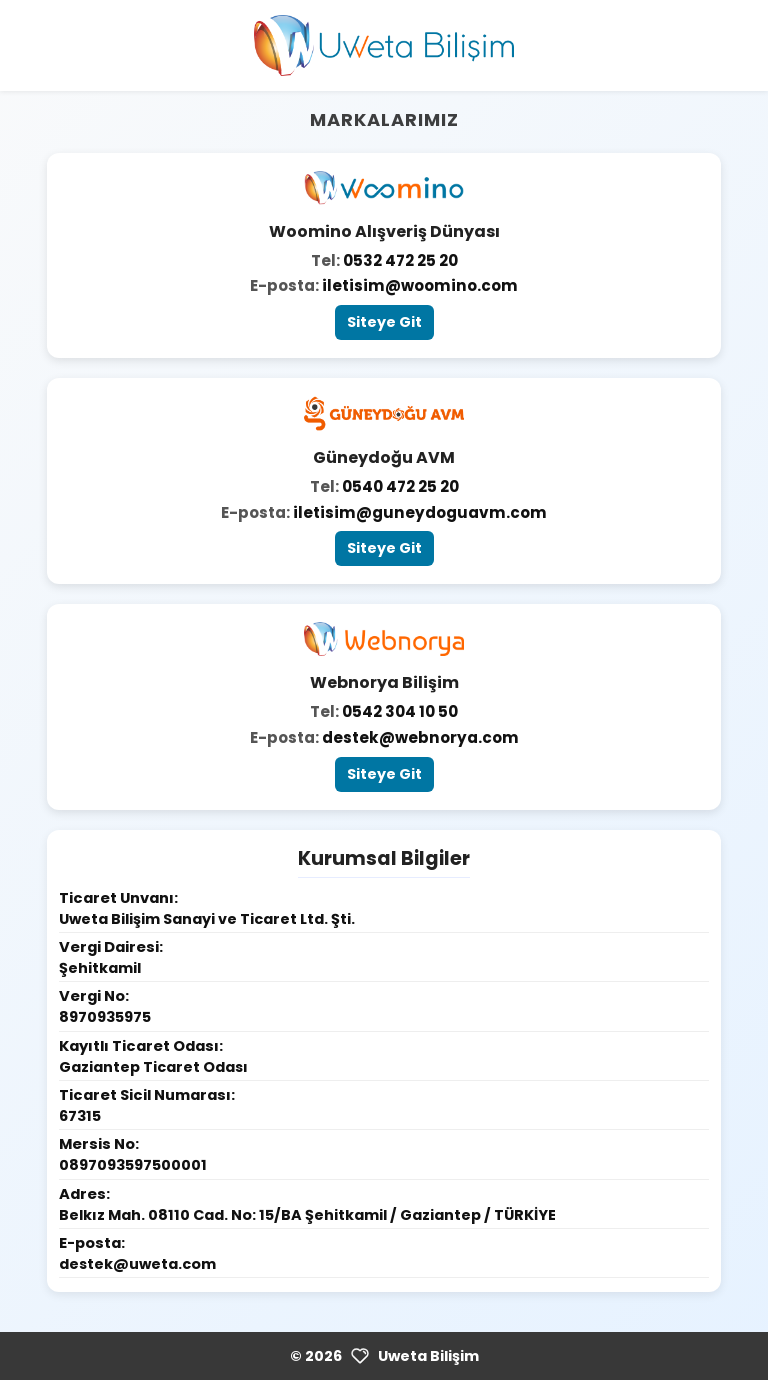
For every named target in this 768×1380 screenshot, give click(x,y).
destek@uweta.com (137, 1264)
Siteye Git (384, 322)
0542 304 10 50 (400, 711)
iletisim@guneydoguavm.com (420, 512)
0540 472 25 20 (400, 486)
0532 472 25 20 (400, 260)
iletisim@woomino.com (420, 285)
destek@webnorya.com (420, 737)
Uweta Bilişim (428, 1356)
